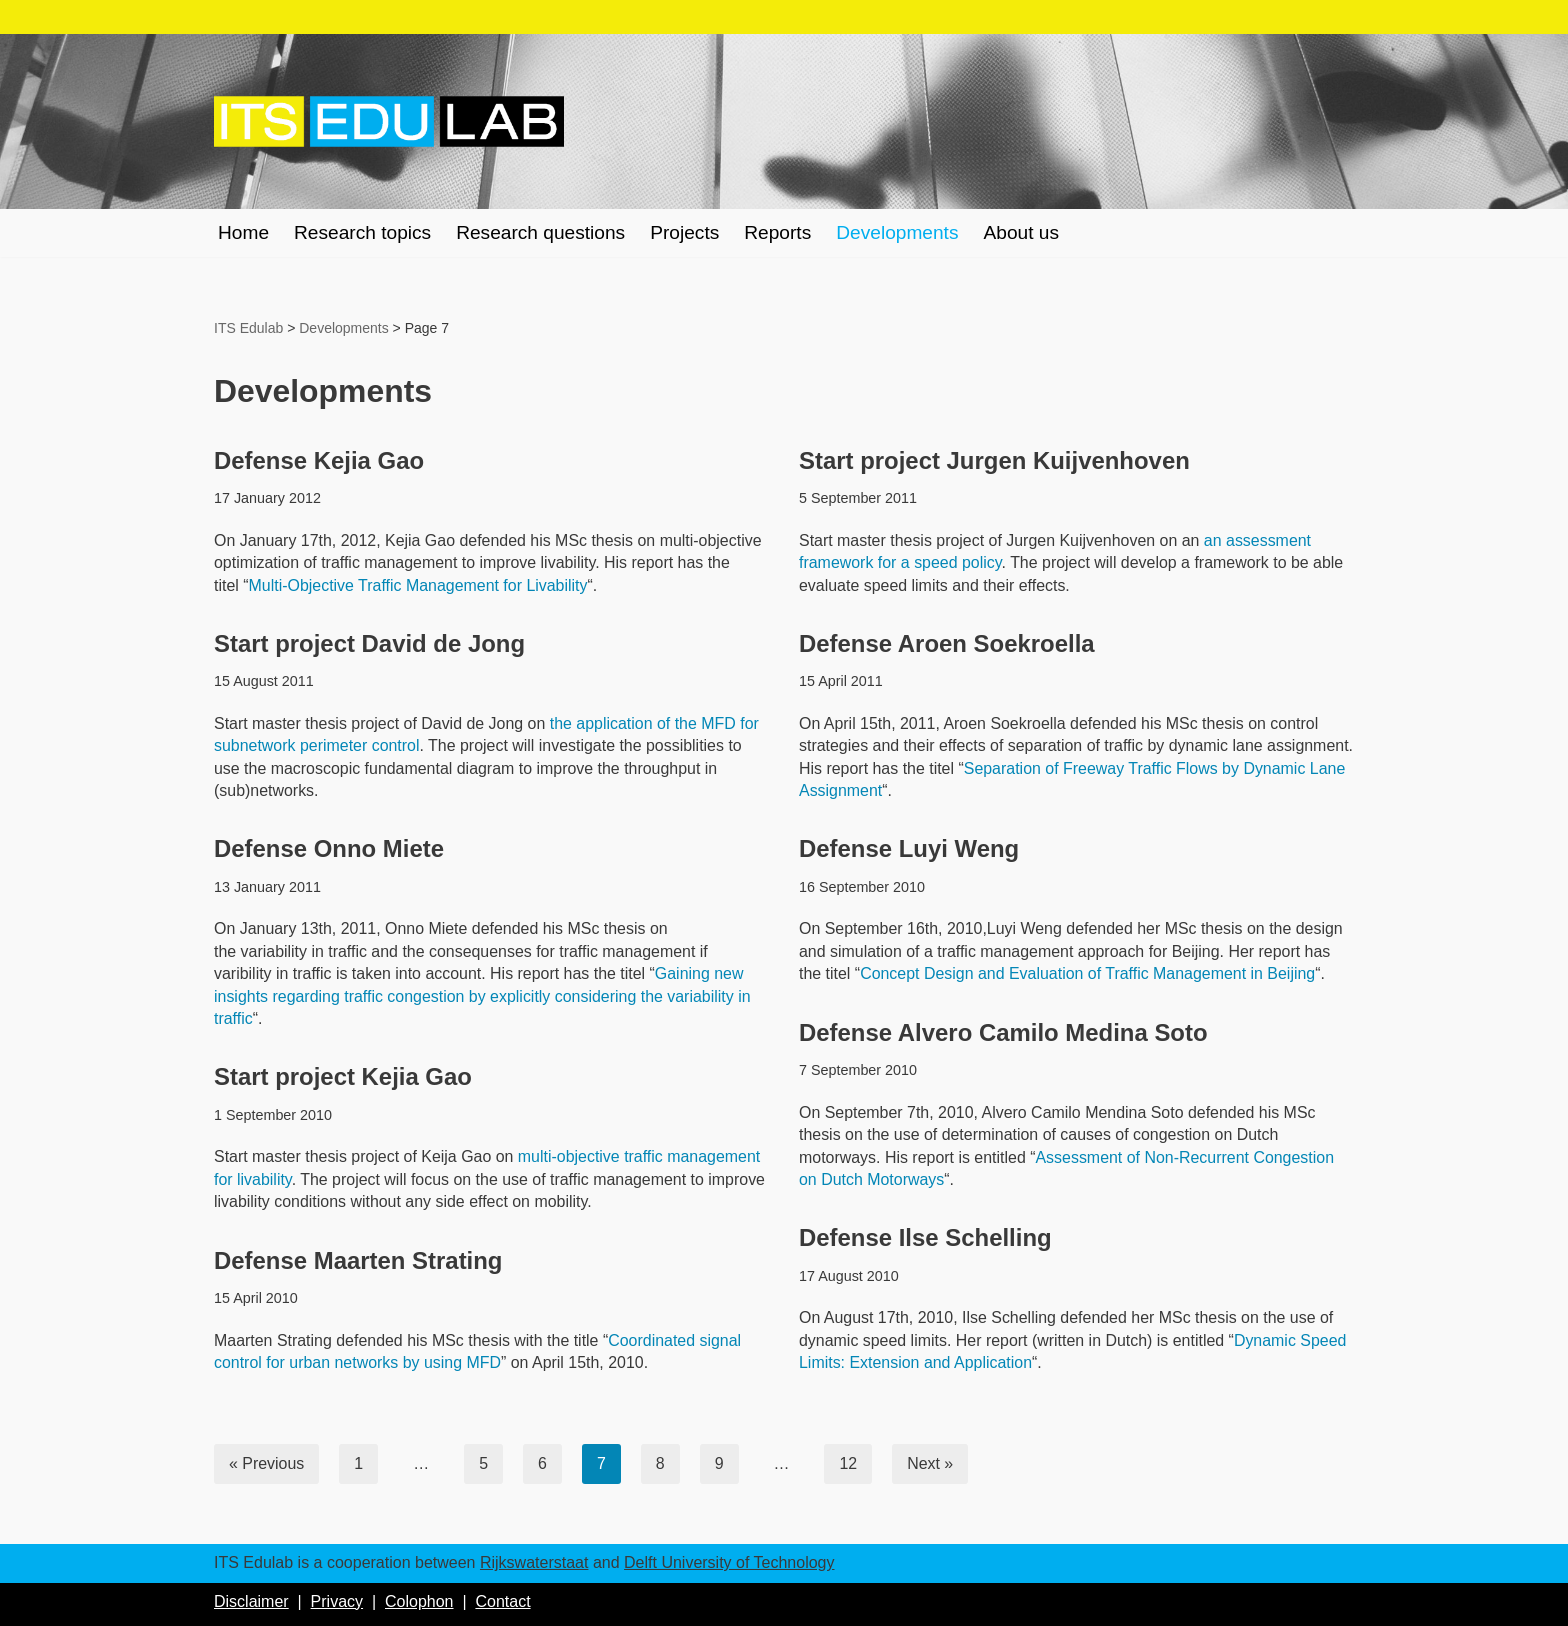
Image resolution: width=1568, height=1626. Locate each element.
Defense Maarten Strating (358, 1260)
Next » (931, 1463)
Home (243, 232)
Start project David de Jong (370, 643)
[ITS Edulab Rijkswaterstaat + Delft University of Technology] (389, 122)
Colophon (419, 1601)
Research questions (542, 232)
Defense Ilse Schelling (925, 1237)
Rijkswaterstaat (534, 1562)
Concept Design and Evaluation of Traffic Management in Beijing (1088, 973)
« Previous (267, 1463)
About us (1024, 232)
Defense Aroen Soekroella (947, 643)
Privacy (337, 1601)
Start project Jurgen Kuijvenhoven (995, 460)
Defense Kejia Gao (319, 460)
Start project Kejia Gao (343, 1077)
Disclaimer (251, 1601)
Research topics (363, 232)
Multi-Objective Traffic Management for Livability (419, 585)
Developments (899, 232)
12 (849, 1463)
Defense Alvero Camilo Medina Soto (1004, 1032)
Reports (779, 232)
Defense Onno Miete (329, 849)
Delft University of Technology (729, 1562)
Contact (502, 1601)
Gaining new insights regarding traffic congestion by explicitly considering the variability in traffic (483, 996)
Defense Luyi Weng (909, 849)
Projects (685, 232)
